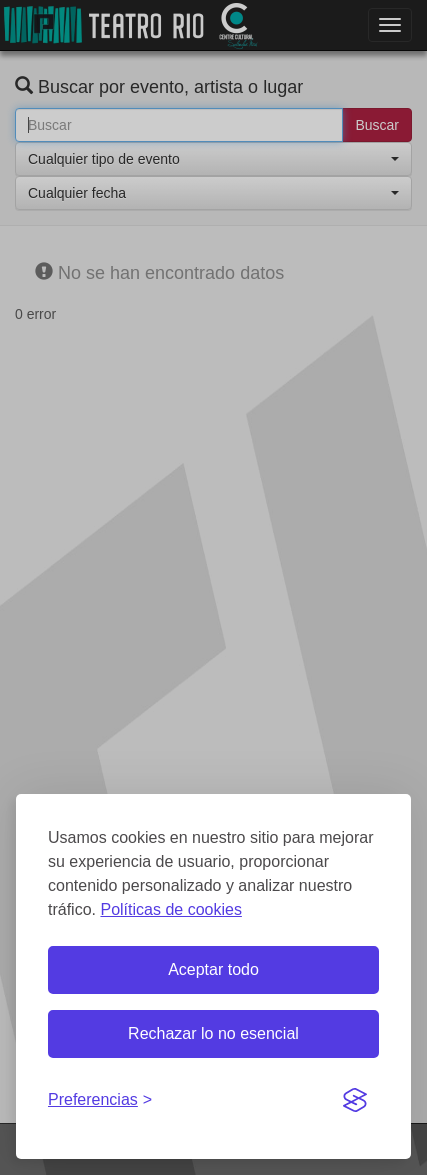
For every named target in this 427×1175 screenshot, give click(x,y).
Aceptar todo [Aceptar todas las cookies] (213, 969)
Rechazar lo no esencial (213, 1033)
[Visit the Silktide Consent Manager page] (355, 1101)
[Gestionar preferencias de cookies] (100, 1100)
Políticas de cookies (170, 909)
